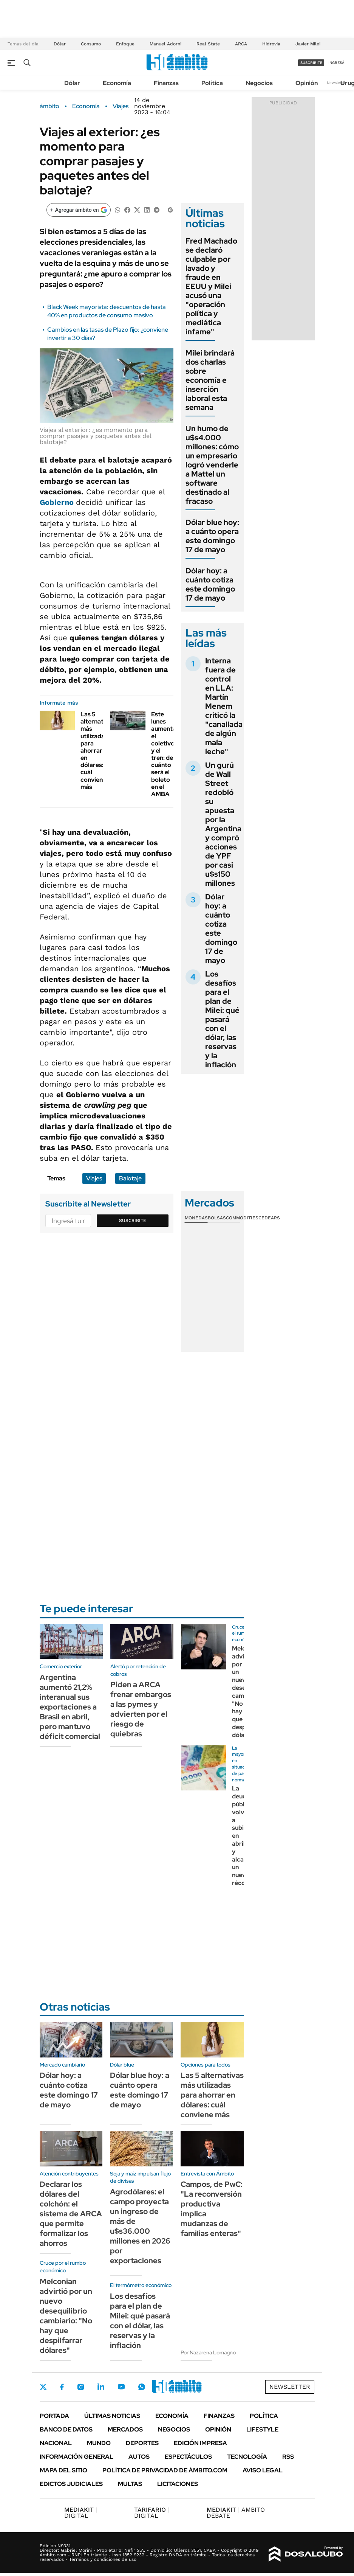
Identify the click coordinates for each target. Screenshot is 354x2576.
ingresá (336, 63)
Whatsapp (141, 2386)
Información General (76, 2457)
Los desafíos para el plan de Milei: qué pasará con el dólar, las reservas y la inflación (222, 1019)
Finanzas (166, 83)
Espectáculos (188, 2457)
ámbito (49, 106)
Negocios (259, 83)
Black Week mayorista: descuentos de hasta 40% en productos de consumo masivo (106, 311)
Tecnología (247, 2457)
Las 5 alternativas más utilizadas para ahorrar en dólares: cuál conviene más (97, 750)
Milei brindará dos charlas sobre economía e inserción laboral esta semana (210, 380)
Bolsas (217, 1217)
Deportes (142, 2443)
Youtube (121, 2387)
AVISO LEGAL (263, 2470)
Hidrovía (271, 44)
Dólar (60, 44)
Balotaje (130, 1178)
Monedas (196, 1217)
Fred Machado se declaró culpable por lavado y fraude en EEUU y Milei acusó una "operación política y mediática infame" (211, 286)
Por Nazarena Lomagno (208, 2352)
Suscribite (132, 1220)
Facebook (62, 2386)
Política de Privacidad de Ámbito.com (164, 2470)
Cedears (269, 1217)
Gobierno (58, 502)
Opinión (306, 83)
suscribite (311, 63)
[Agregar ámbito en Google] (78, 210)
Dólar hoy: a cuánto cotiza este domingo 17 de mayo (210, 584)
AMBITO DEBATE (236, 2512)
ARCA (241, 44)
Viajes (120, 106)
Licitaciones (177, 2484)
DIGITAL (80, 2512)
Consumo (91, 44)
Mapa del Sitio (63, 2470)
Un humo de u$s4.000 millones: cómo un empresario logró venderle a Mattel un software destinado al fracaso (212, 465)
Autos (139, 2457)
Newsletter (336, 83)
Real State (208, 44)
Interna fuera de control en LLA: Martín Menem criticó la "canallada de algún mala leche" (224, 706)
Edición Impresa (200, 2443)
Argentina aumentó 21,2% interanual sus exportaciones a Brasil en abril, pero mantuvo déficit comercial (70, 1706)
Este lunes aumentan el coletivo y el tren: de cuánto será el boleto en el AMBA (165, 754)
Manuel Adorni (165, 44)
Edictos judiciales (71, 2484)
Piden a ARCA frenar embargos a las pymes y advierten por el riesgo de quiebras (140, 1709)
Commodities (242, 1217)
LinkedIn (100, 2386)
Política (212, 83)
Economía (117, 83)
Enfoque (125, 44)
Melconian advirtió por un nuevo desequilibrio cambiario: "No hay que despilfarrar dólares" (66, 2315)
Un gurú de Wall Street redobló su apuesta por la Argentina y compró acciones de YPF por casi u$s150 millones (223, 824)
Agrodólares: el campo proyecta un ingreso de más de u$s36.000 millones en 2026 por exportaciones (140, 2226)
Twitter (43, 2387)
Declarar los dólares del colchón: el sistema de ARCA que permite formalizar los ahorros (71, 2213)
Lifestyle (262, 2429)
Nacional (56, 2443)
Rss (288, 2457)
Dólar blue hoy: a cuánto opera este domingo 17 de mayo (212, 535)
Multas (130, 2484)
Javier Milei (307, 44)
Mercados (125, 2429)
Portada (54, 2416)
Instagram (80, 2386)
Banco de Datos (66, 2429)
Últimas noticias (112, 2416)
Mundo (99, 2443)
